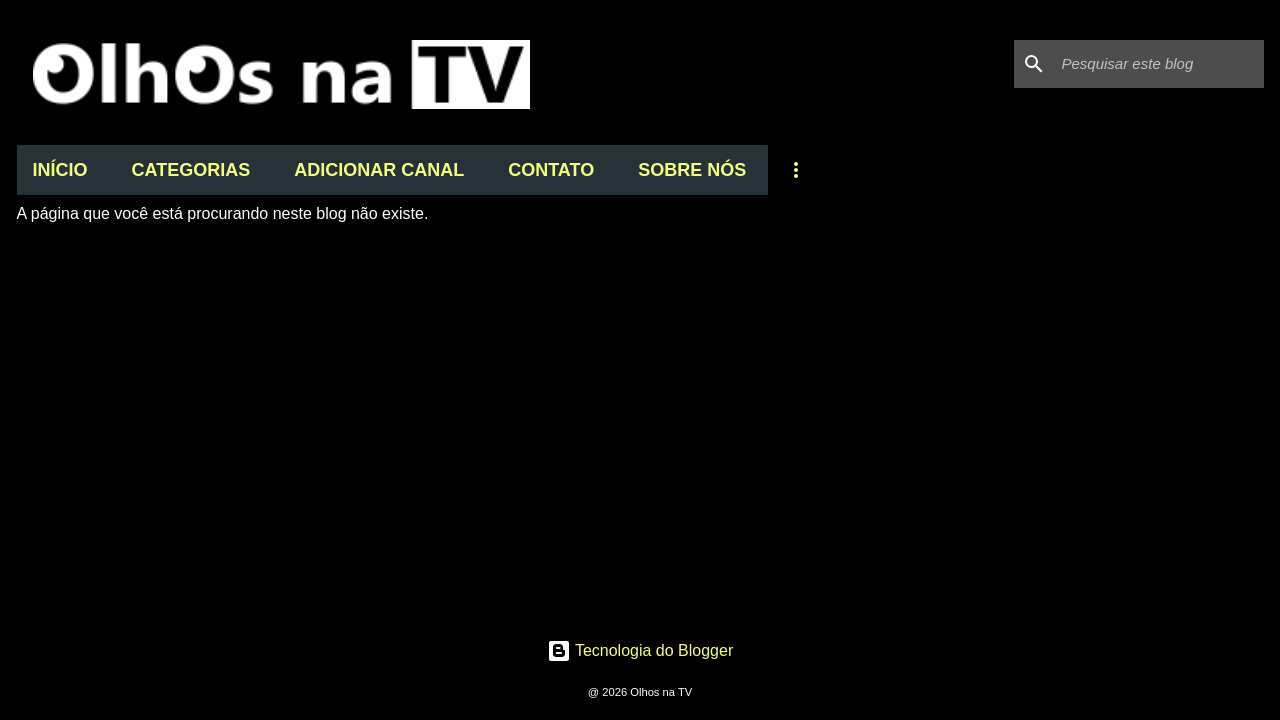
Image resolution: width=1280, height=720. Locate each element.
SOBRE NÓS (692, 170)
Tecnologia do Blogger (640, 650)
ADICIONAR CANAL (379, 170)
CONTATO (551, 170)
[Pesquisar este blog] (1159, 64)
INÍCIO (60, 170)
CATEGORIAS (191, 170)
